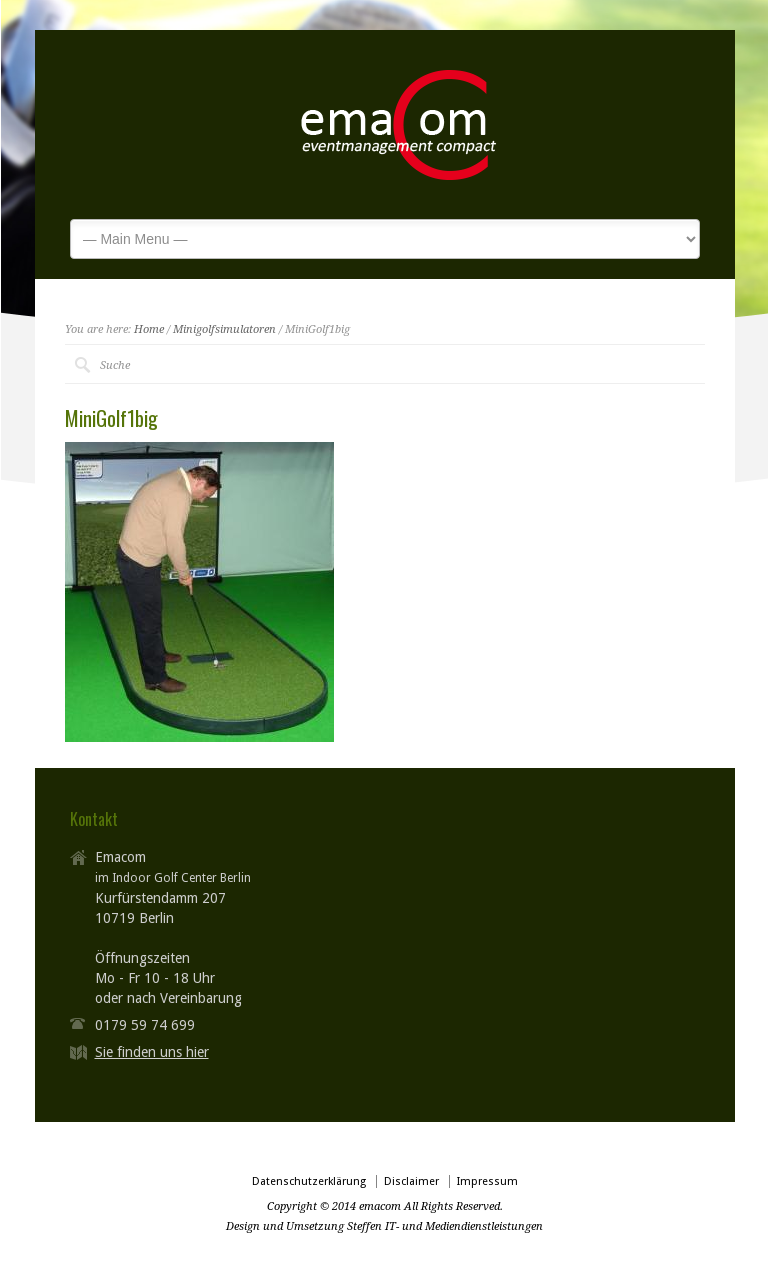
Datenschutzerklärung (309, 1181)
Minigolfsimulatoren (224, 329)
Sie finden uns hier (152, 1052)
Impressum (487, 1181)
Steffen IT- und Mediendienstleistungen (445, 1226)
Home (149, 329)
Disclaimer (411, 1181)
